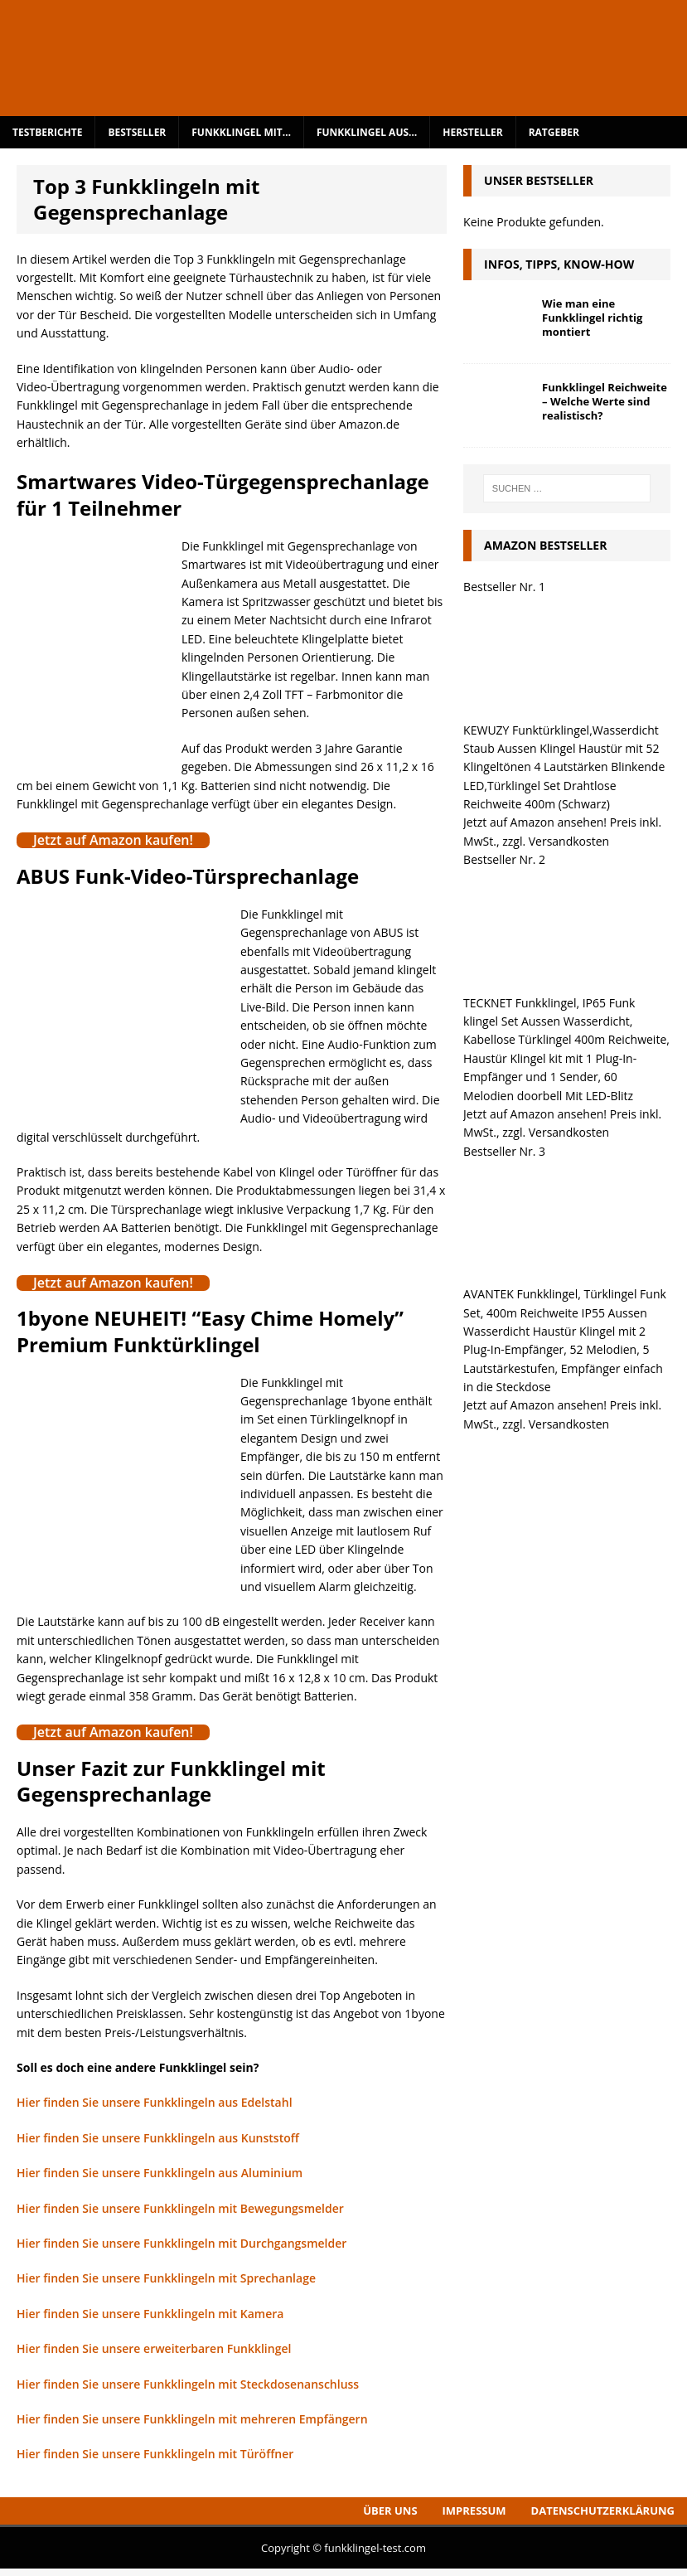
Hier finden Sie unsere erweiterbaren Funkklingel (154, 2348)
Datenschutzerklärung (603, 2510)
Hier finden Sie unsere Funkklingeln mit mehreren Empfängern (192, 2419)
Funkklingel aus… (367, 132)
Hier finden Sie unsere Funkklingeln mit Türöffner (155, 2454)
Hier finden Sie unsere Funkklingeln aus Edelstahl (155, 2102)
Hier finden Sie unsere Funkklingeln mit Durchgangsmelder (181, 2243)
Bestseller (137, 132)
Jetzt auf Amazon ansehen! (535, 822)
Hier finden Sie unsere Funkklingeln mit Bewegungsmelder (180, 2208)
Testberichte (47, 132)
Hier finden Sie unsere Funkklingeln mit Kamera (150, 2313)
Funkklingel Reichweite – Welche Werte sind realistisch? (604, 401)
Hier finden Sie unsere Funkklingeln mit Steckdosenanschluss (188, 2384)
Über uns (390, 2510)
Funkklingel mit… (241, 132)
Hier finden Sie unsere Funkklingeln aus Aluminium (159, 2173)
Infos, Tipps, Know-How (559, 264)
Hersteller (472, 132)
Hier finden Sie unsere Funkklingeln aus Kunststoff (158, 2138)
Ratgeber (554, 132)
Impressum (474, 2510)
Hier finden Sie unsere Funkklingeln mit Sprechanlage (166, 2278)
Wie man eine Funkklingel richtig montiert (592, 317)
